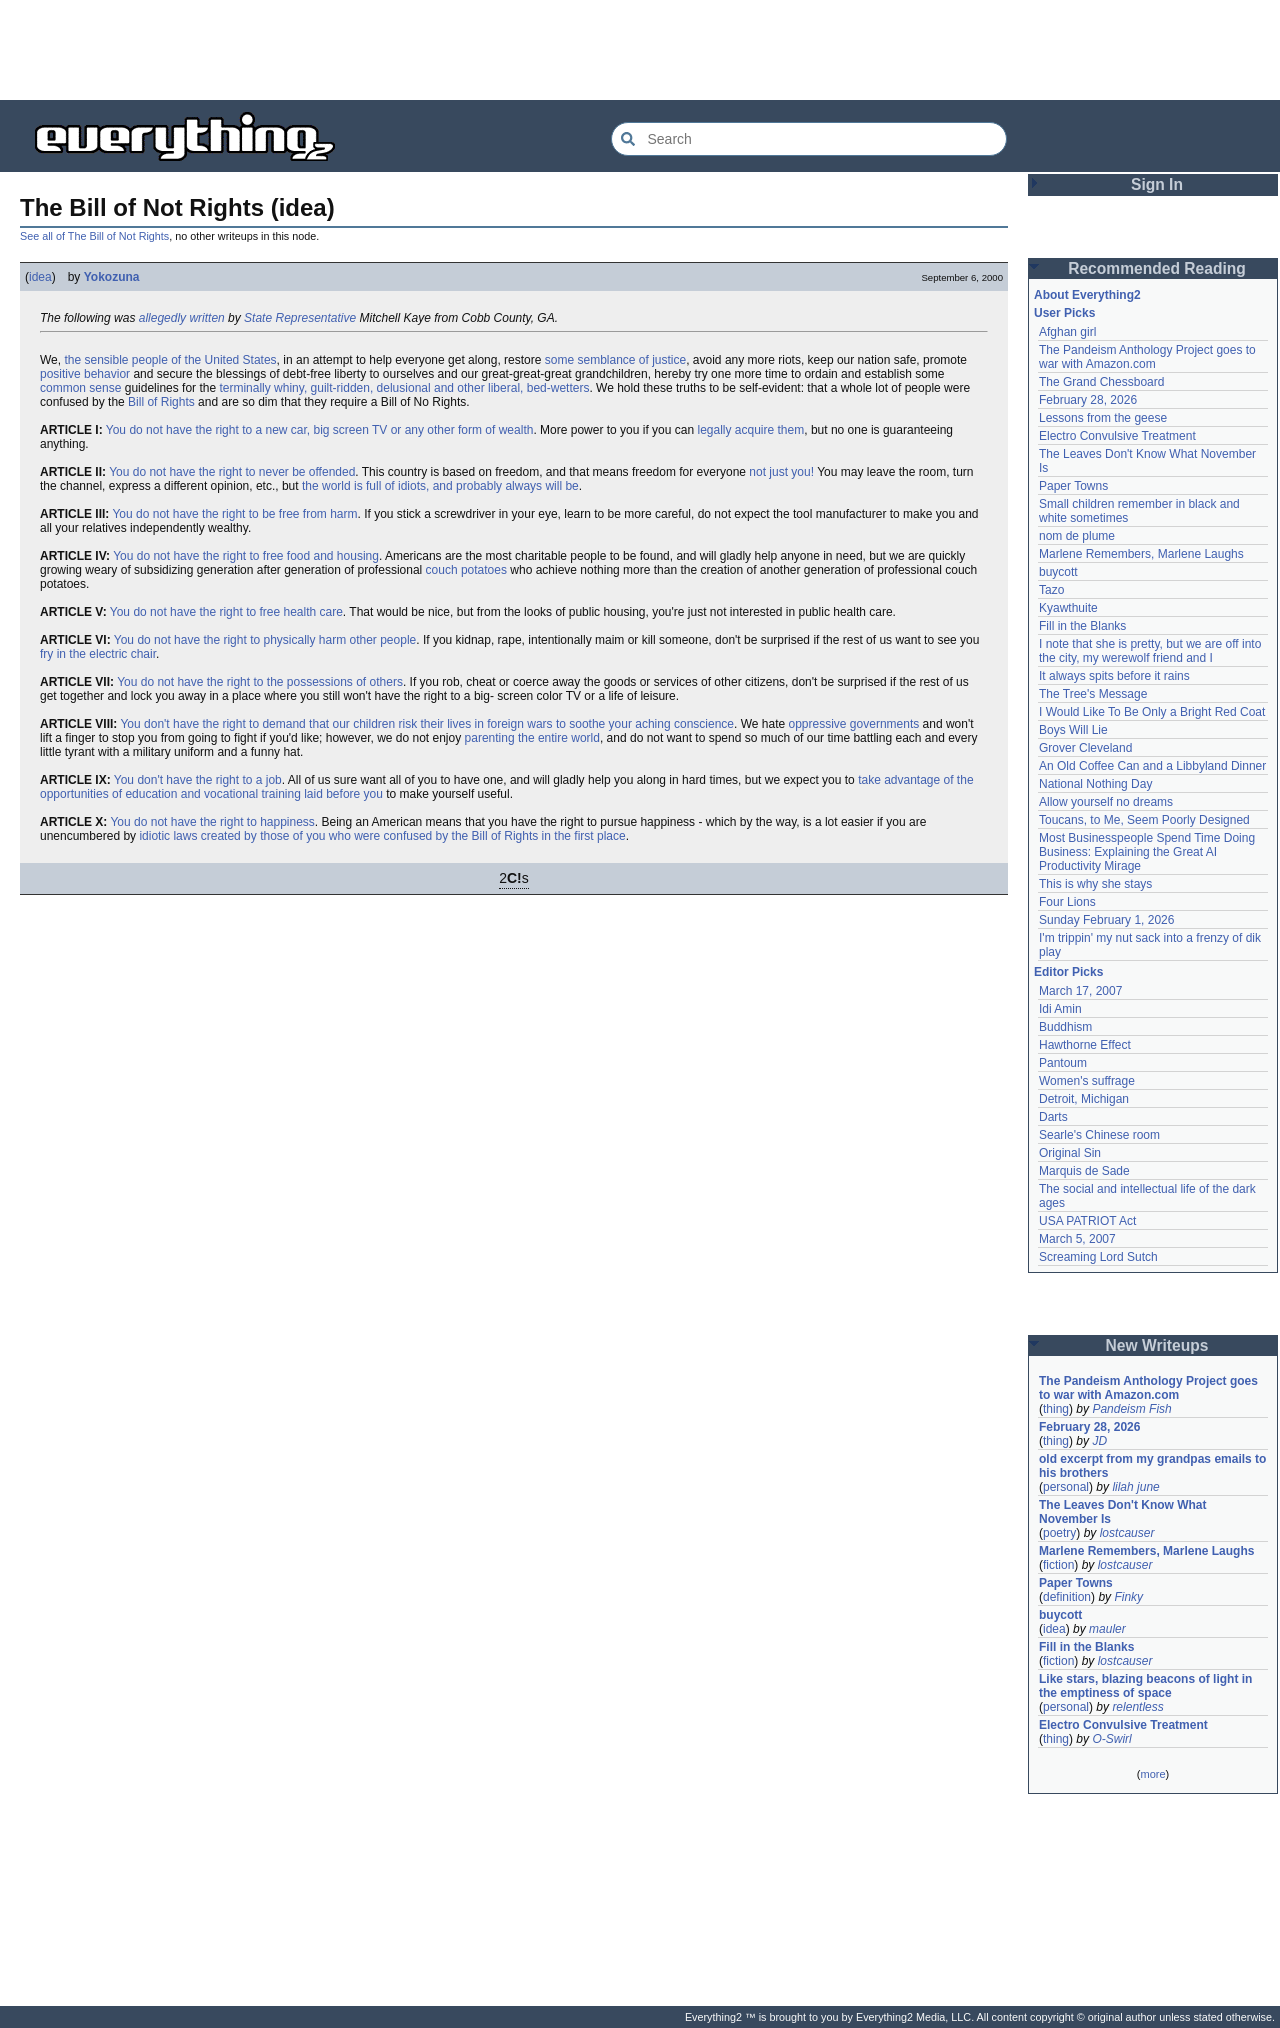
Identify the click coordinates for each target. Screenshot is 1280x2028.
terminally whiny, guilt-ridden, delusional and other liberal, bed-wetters (404, 388)
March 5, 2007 (1077, 1239)
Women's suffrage (1087, 1081)
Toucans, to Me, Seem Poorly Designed (1144, 820)
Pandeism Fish (1131, 1409)
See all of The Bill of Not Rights (94, 236)
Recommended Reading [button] (1157, 268)
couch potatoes (466, 570)
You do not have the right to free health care (226, 612)
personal (1066, 1487)
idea (40, 277)
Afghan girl (1067, 332)
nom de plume (1077, 536)
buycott (1058, 572)
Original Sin (1070, 1153)
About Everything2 (1087, 295)
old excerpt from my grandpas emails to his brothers (1152, 1466)
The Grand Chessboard (1101, 382)
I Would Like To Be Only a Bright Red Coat (1152, 712)
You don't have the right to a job (198, 780)
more (1152, 1774)
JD (1099, 1441)
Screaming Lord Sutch (1098, 1257)
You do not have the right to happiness (212, 822)
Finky (1128, 1597)
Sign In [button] (1157, 184)
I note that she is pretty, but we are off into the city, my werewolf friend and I (1150, 651)
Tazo (1051, 590)
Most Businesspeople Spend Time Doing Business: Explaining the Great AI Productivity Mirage (1147, 852)
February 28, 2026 (1088, 400)
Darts (1053, 1117)
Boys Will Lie (1073, 730)
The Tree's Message (1093, 694)
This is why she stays (1095, 884)
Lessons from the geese (1103, 418)
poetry (1059, 1533)
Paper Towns (1073, 486)
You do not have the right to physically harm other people (265, 640)
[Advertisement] (640, 50)
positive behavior (85, 374)
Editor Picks (1068, 972)
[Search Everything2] (809, 139)
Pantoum (1063, 1063)
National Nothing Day (1095, 784)
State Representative (300, 318)
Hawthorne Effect (1085, 1045)
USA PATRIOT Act (1087, 1221)
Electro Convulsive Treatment (1117, 436)
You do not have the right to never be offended (232, 472)
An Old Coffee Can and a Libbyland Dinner (1152, 766)
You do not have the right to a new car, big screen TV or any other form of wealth (320, 430)
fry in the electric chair (98, 654)
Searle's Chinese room (1099, 1135)
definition (1067, 1597)
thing (1056, 1409)
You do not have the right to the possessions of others (260, 682)
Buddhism (1065, 1027)
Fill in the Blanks (1082, 626)
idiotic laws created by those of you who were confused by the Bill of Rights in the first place (382, 836)
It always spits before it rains (1114, 676)
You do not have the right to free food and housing (246, 556)
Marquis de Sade (1084, 1171)
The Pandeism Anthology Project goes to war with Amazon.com (1147, 357)
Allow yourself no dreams (1106, 802)
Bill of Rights (161, 402)
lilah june (1135, 1487)
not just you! (781, 472)
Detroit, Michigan (1084, 1099)
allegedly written (182, 318)
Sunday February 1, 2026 (1106, 920)
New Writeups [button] (1157, 1345)
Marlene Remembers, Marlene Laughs (1141, 554)
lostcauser (1127, 1533)
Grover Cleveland (1085, 748)
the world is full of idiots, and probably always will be (440, 486)
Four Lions (1067, 902)
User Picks (1064, 313)
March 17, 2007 (1080, 991)
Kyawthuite (1068, 608)
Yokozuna (112, 277)
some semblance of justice (615, 360)
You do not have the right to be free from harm (234, 514)
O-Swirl (1111, 1739)
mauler (1107, 1629)
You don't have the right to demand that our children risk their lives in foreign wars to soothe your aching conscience (427, 724)
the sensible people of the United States (170, 360)
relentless (1137, 1707)
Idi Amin (1060, 1009)
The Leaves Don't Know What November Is (1123, 1512)
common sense (80, 388)
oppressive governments (854, 724)
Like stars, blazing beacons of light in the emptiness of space (1145, 1686)
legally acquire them (750, 430)
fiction (1058, 1565)
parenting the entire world (532, 738)
